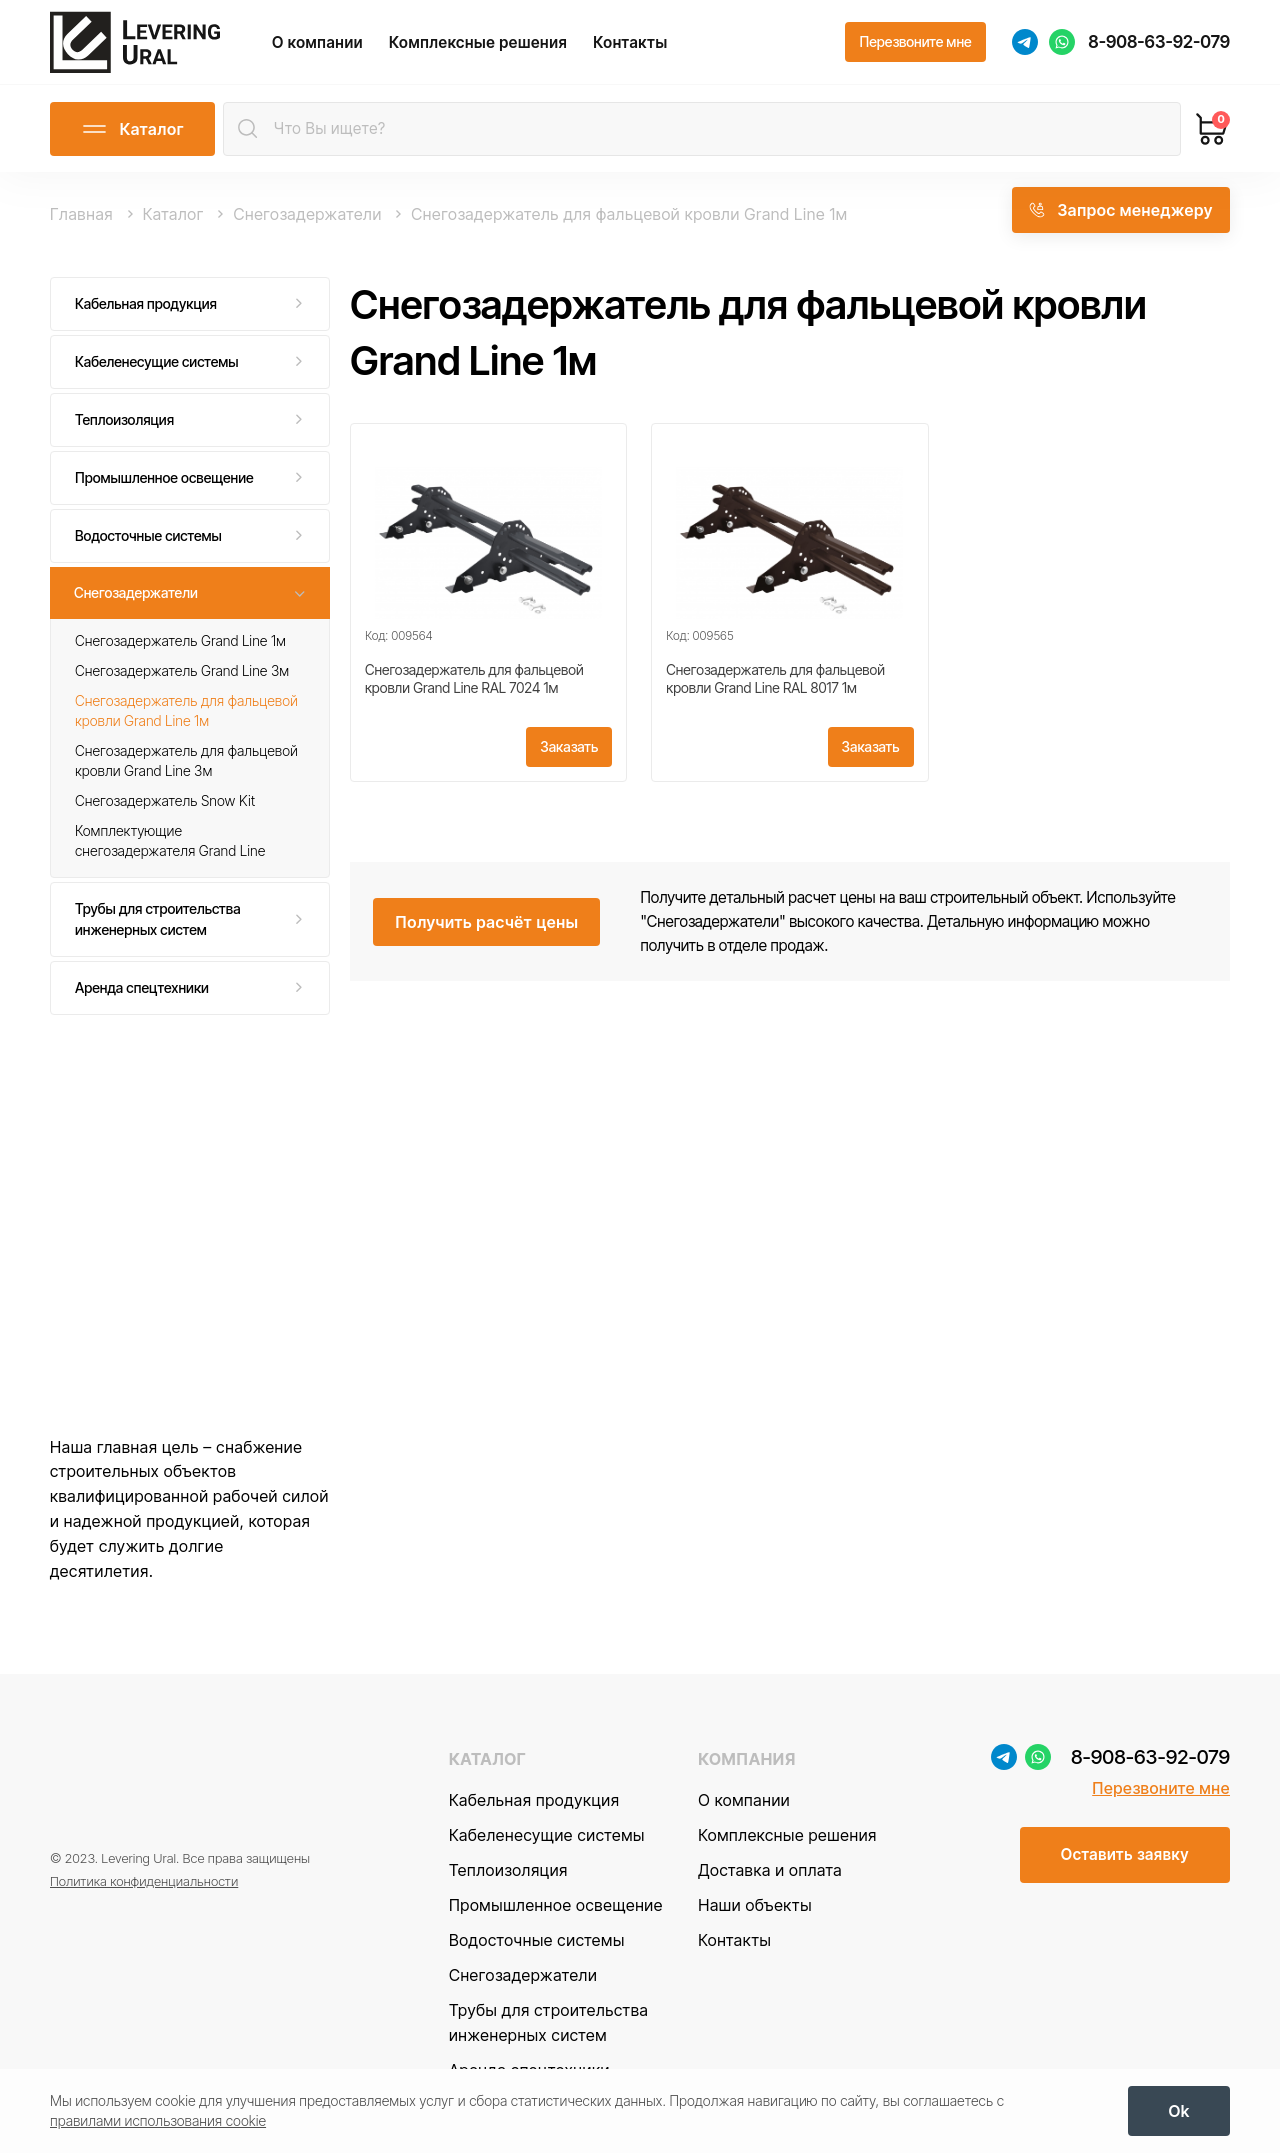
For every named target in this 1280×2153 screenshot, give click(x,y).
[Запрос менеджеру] (1121, 210)
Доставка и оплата (770, 1870)
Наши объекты (755, 1905)
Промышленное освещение (164, 477)
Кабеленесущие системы (157, 361)
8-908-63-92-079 (1159, 42)
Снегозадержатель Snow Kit (165, 800)
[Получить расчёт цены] (486, 922)
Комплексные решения (478, 42)
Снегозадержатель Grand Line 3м (182, 670)
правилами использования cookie (158, 2120)
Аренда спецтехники (142, 987)
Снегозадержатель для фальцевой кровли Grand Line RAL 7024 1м (474, 678)
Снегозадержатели (136, 592)
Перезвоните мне (1161, 1788)
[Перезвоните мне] (915, 42)
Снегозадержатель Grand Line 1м (180, 640)
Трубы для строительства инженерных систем (158, 918)
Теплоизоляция (124, 419)
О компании (317, 42)
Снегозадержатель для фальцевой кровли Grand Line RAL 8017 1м (775, 678)
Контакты (630, 42)
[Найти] (248, 129)
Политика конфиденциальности (144, 1881)
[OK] (1179, 2111)
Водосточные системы (148, 535)
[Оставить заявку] (1125, 1855)
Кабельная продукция (146, 303)
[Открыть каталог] (132, 129)
